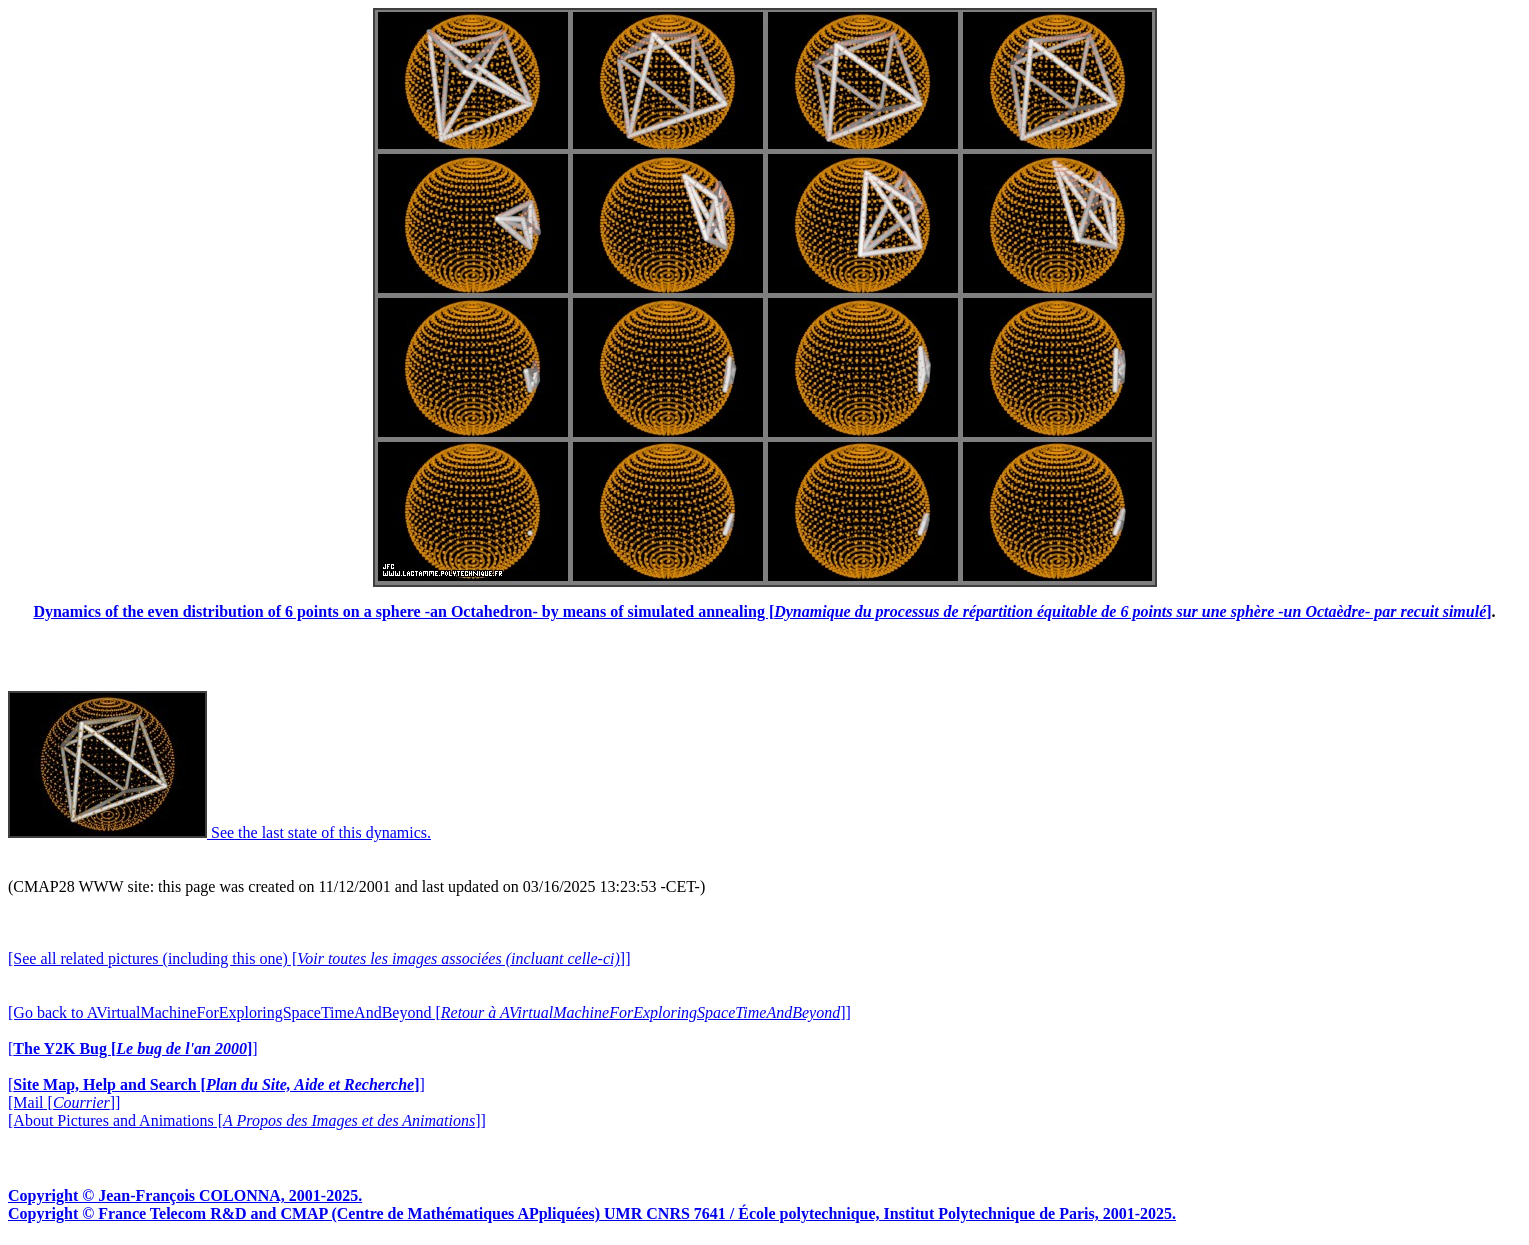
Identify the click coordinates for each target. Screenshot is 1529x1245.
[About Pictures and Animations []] (247, 1120)
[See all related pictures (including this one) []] (319, 958)
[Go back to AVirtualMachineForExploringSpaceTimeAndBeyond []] (429, 1012)
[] (133, 1048)
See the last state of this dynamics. (219, 832)
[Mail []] (64, 1102)
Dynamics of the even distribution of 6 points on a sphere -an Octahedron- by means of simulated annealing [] (762, 611)
